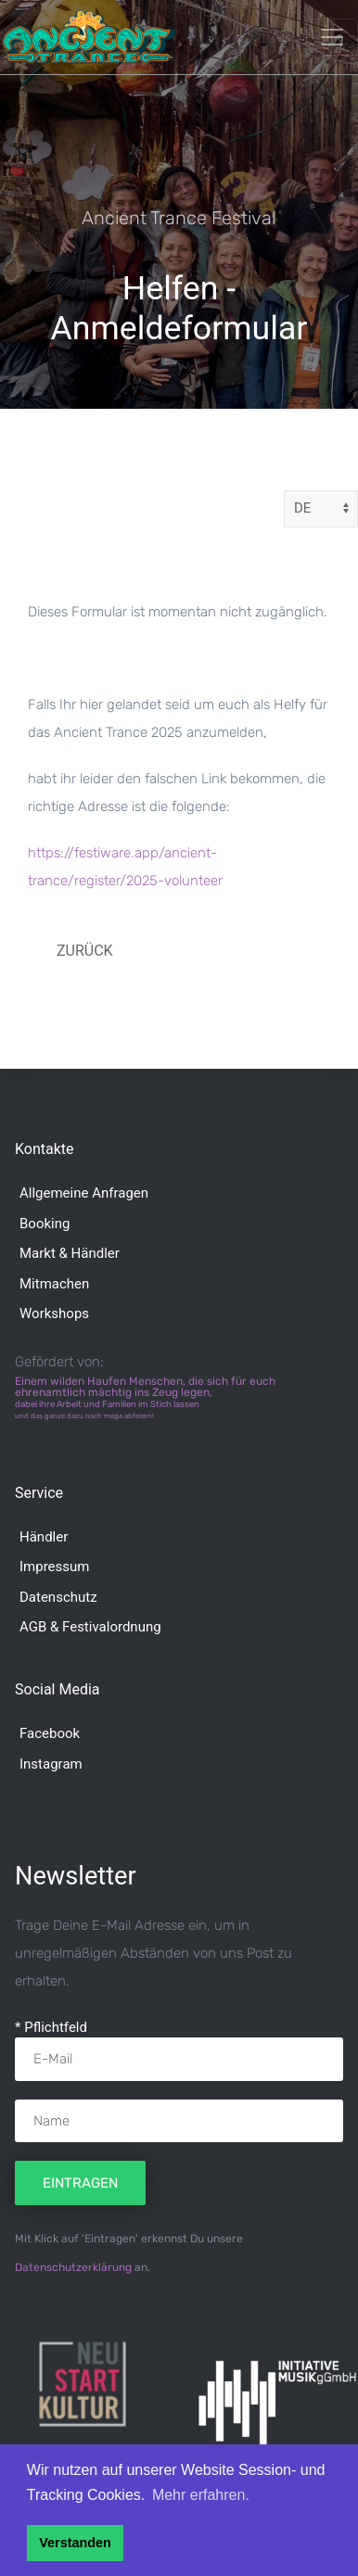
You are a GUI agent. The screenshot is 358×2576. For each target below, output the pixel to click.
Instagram (51, 1764)
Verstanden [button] (75, 2542)
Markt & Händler (69, 1253)
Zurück (85, 950)
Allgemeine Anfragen (83, 1193)
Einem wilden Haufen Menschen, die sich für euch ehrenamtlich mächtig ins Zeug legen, (145, 1398)
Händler (43, 1537)
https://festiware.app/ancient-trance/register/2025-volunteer (125, 866)
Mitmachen (54, 1283)
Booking (44, 1223)
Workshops (54, 1313)
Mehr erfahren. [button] (200, 2495)
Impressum (54, 1566)
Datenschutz (58, 1597)
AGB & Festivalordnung (90, 1626)
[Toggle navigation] (332, 37)
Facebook (49, 1733)
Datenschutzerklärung (73, 2267)
